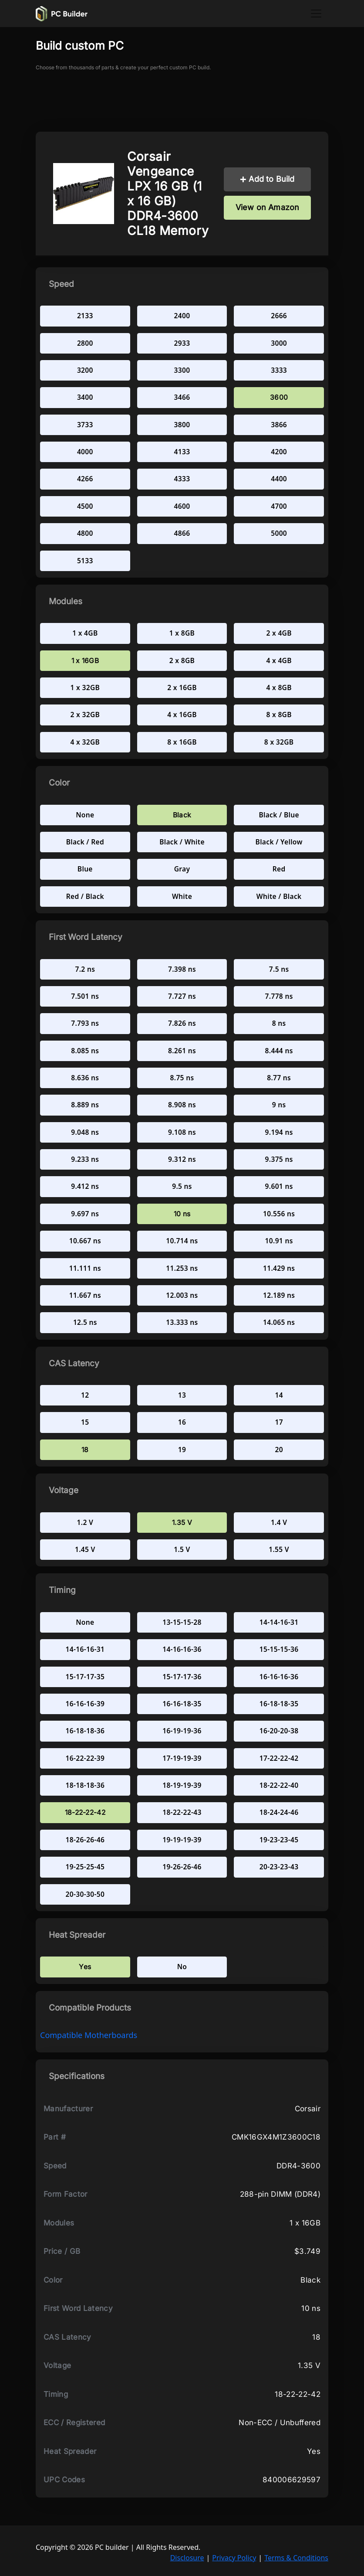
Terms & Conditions (296, 2557)
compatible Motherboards (88, 2035)
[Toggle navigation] (316, 13)
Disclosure (187, 2557)
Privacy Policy (234, 2557)
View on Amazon (268, 207)
